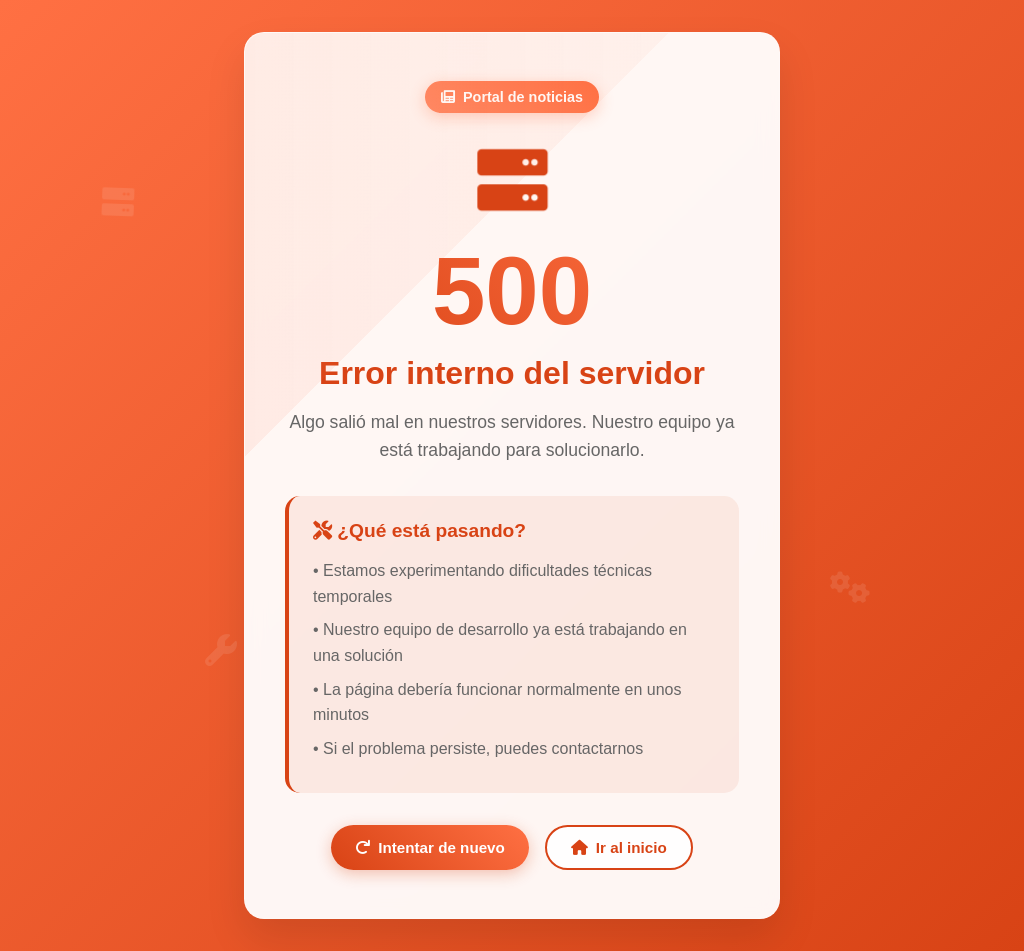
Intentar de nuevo (430, 847)
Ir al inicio (619, 847)
